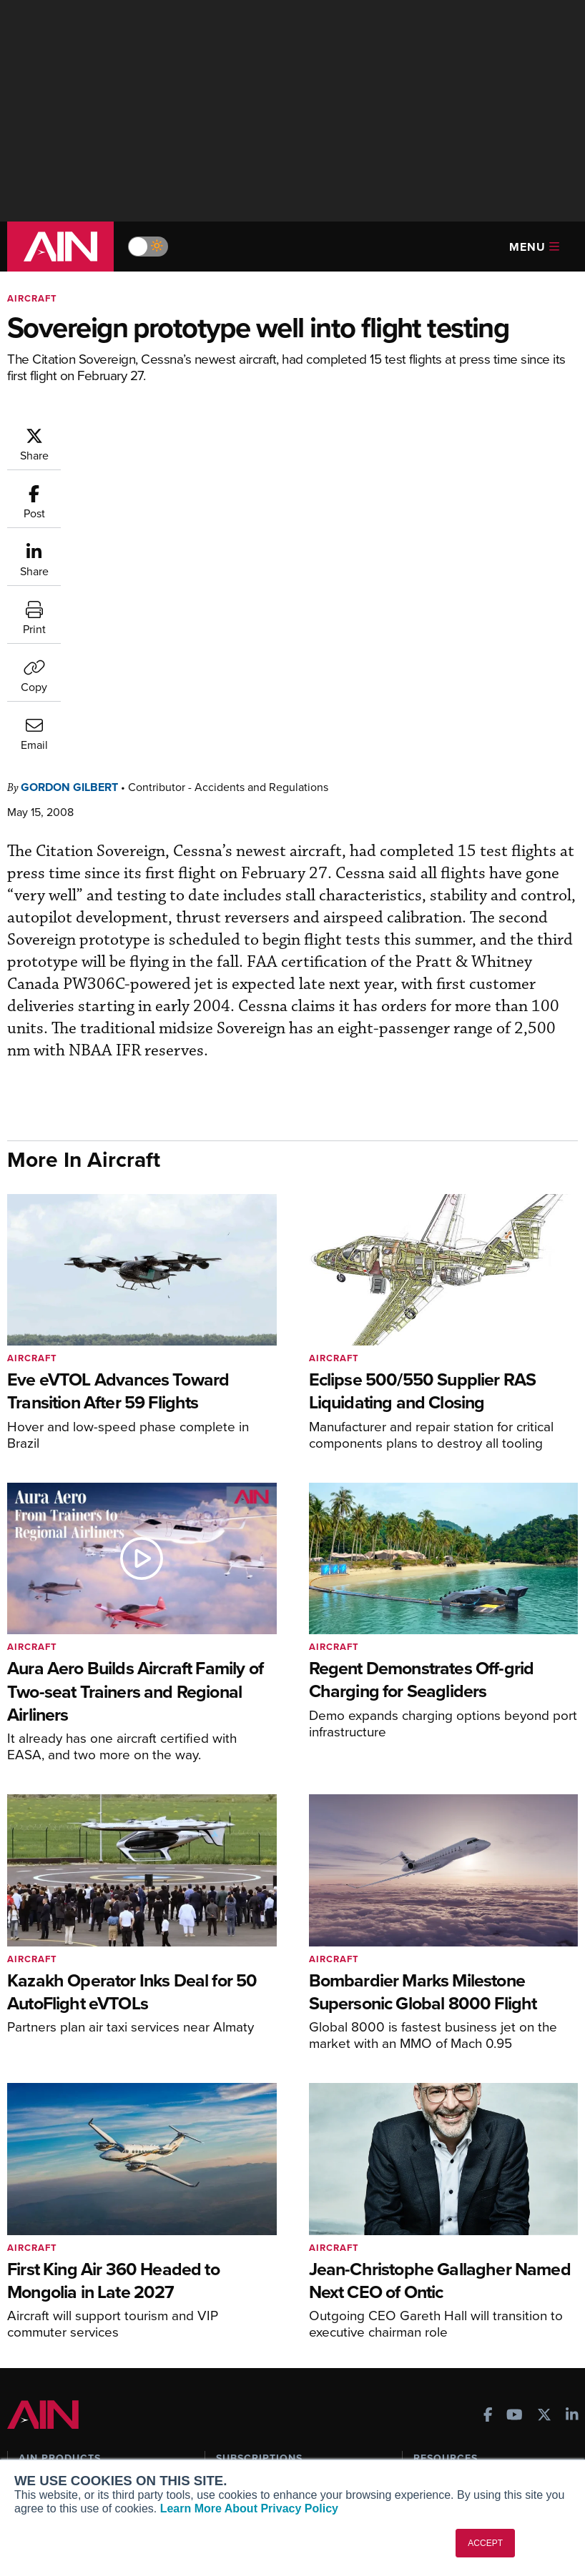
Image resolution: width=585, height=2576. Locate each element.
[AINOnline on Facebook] (488, 2127)
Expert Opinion (447, 2215)
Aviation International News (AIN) (96, 2220)
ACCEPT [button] (485, 2543)
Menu (534, 247)
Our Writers (45, 2418)
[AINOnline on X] (544, 2127)
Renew (231, 2235)
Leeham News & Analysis (85, 2336)
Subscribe (238, 2196)
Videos (429, 2254)
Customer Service (257, 2215)
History (35, 2437)
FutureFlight (47, 2285)
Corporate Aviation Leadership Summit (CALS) (89, 2311)
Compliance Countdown (468, 2331)
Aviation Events (449, 2312)
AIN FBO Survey (64, 2196)
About (32, 2398)
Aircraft (32, 298)
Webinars (434, 2273)
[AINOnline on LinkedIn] (572, 2127)
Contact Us (44, 2456)
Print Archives (445, 2196)
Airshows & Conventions (469, 2293)
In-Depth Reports (452, 2235)
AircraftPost (55, 2247)
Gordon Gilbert (69, 497)
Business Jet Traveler (76, 2266)
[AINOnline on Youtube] (514, 2127)
